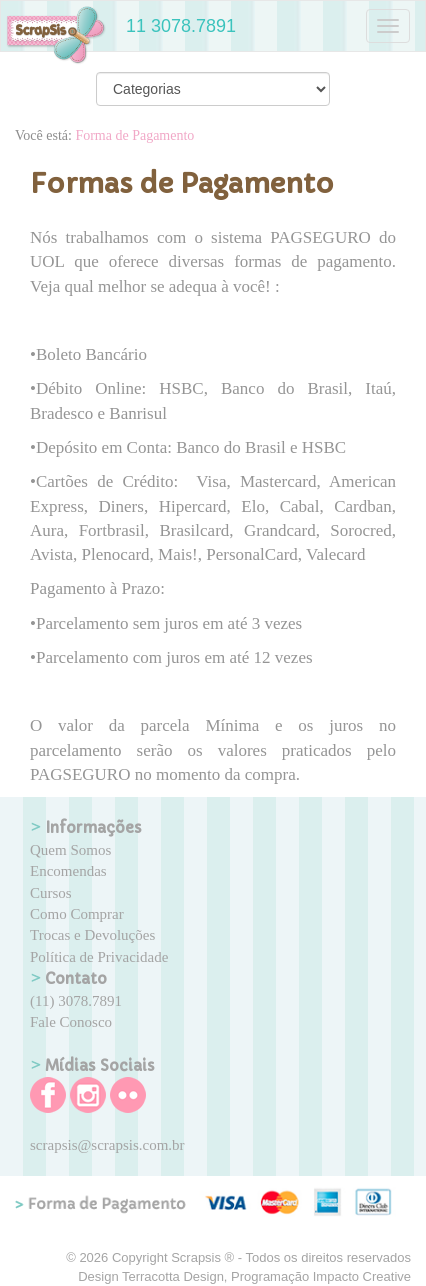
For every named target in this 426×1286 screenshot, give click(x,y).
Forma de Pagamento (134, 135)
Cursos (51, 893)
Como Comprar (77, 914)
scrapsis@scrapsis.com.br (107, 1145)
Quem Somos (70, 850)
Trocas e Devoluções (92, 935)
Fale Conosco (71, 1022)
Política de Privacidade (99, 957)
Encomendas (68, 871)
